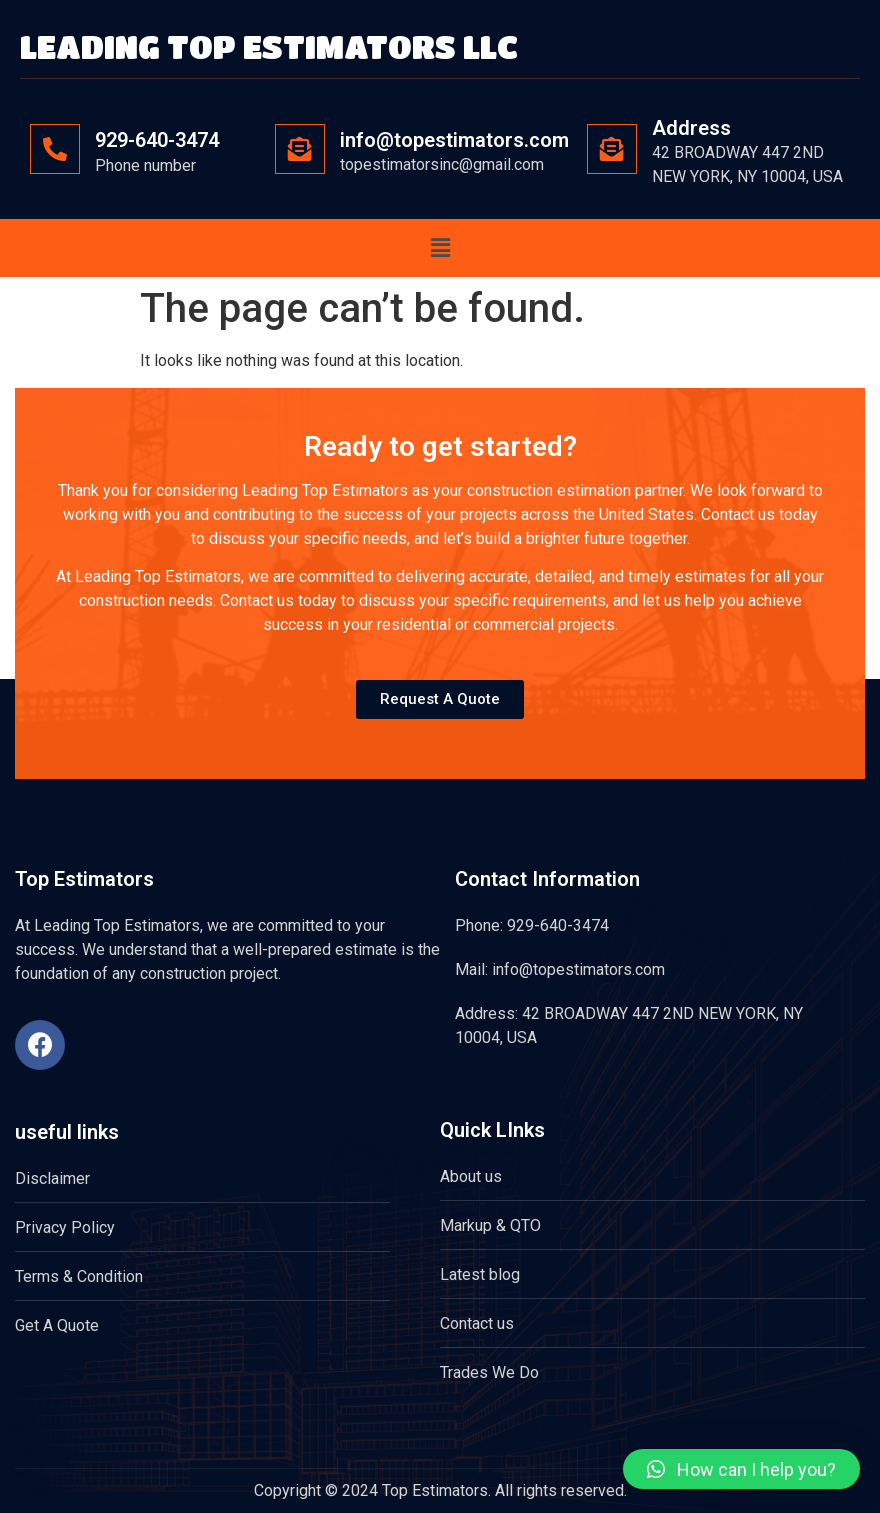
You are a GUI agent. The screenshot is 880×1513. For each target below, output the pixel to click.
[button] (440, 248)
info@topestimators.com (454, 140)
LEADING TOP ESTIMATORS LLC (269, 46)
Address (691, 128)
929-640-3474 (157, 140)
